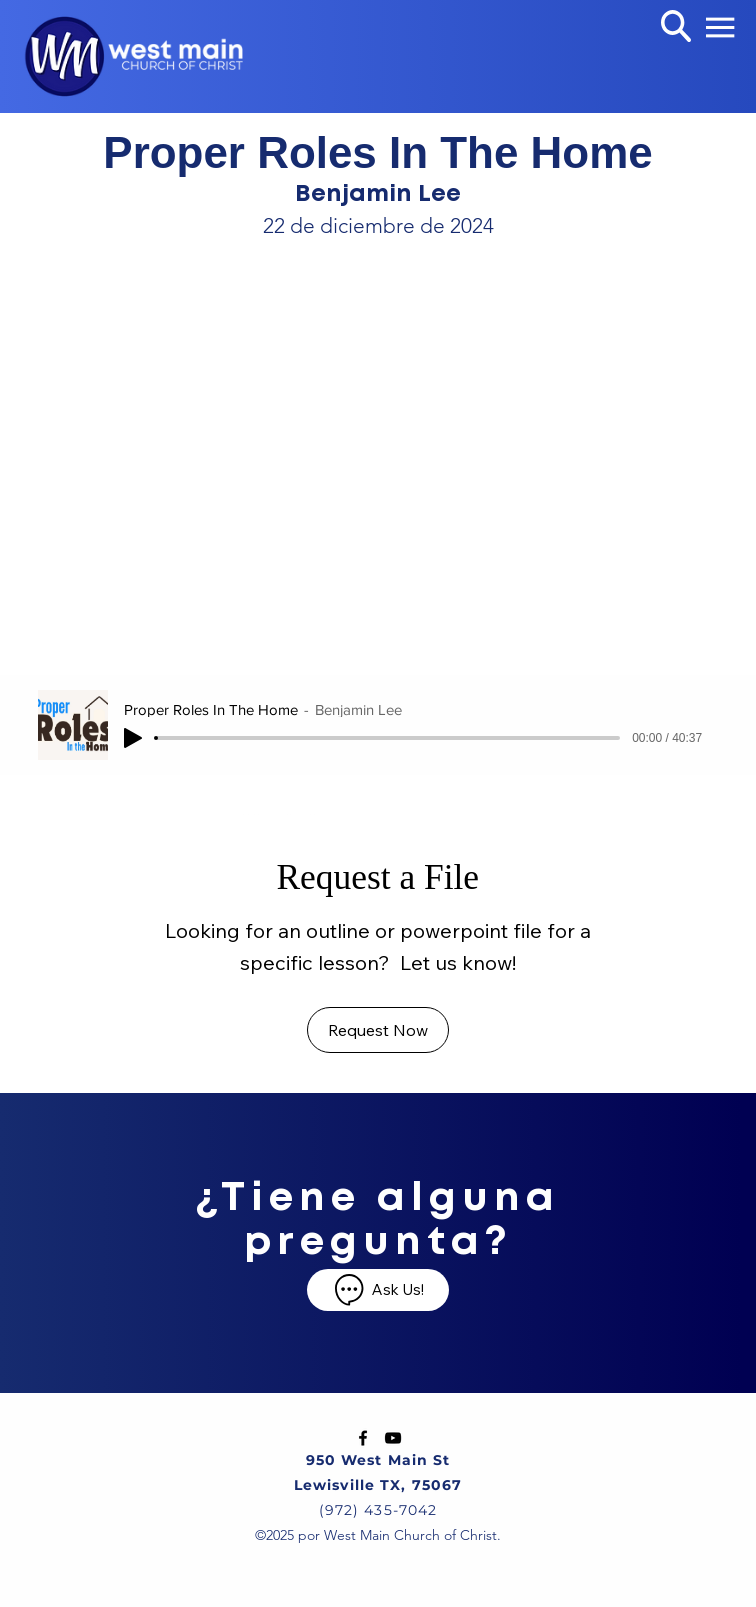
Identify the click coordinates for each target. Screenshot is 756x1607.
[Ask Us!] (378, 1290)
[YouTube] (393, 1438)
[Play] (133, 738)
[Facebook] (363, 1438)
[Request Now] (378, 1030)
